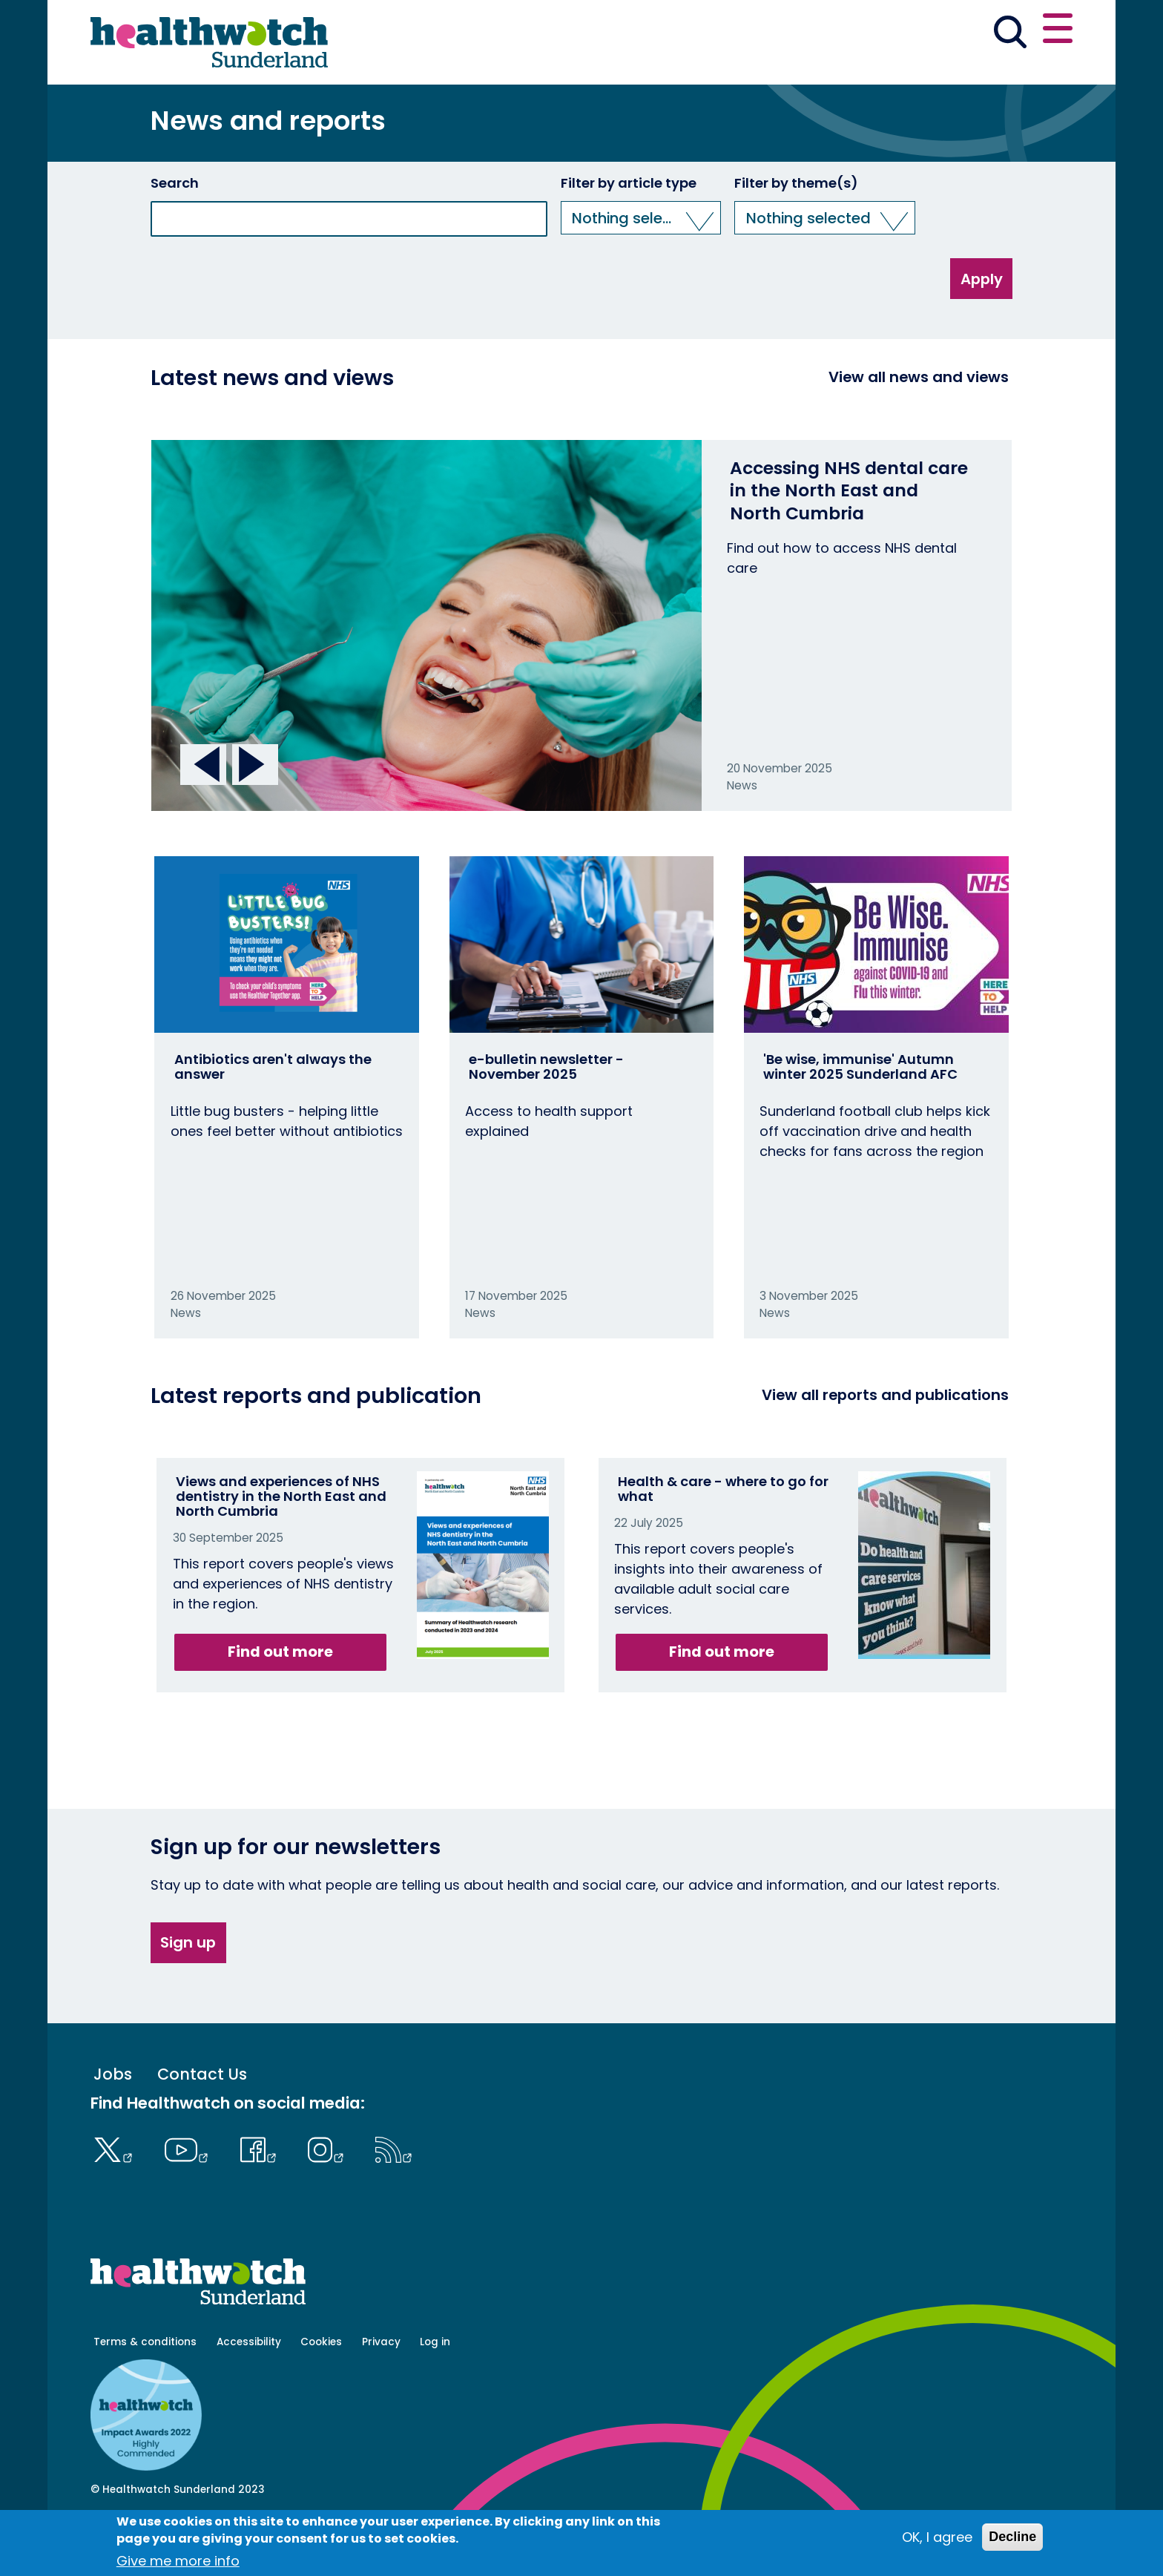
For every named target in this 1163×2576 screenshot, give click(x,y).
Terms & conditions (145, 2393)
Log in (435, 2393)
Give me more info (178, 2561)
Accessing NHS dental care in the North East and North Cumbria (849, 541)
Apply (982, 329)
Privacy (381, 2393)
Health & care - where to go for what (723, 1540)
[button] (855, 32)
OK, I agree (937, 2537)
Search (175, 234)
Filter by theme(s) (796, 234)
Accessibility (249, 2393)
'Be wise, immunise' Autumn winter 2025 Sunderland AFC (860, 1117)
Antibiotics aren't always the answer (273, 1117)
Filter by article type (628, 234)
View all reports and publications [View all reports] (885, 1446)
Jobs (112, 2125)
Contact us (1001, 31)
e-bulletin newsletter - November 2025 (546, 1117)
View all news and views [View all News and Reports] (918, 428)
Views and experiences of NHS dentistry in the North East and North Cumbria (281, 1547)
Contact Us (202, 2125)
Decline (1012, 2536)
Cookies (321, 2393)
